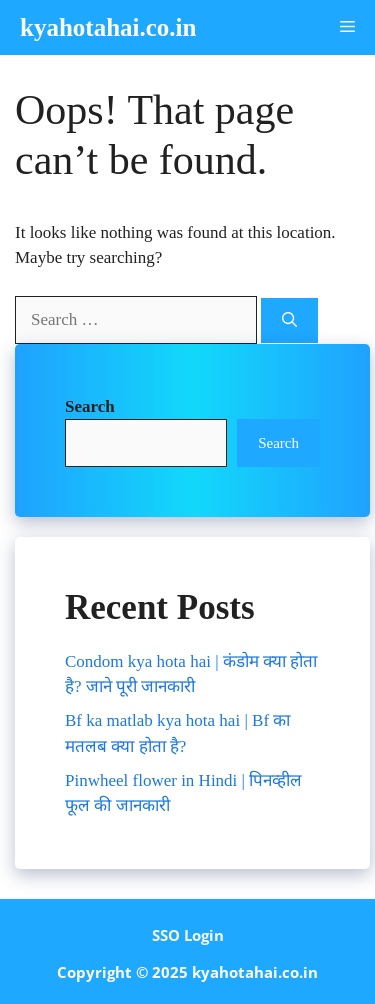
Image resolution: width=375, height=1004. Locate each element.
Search (278, 443)
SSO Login (188, 935)
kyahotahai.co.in (108, 27)
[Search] (289, 320)
